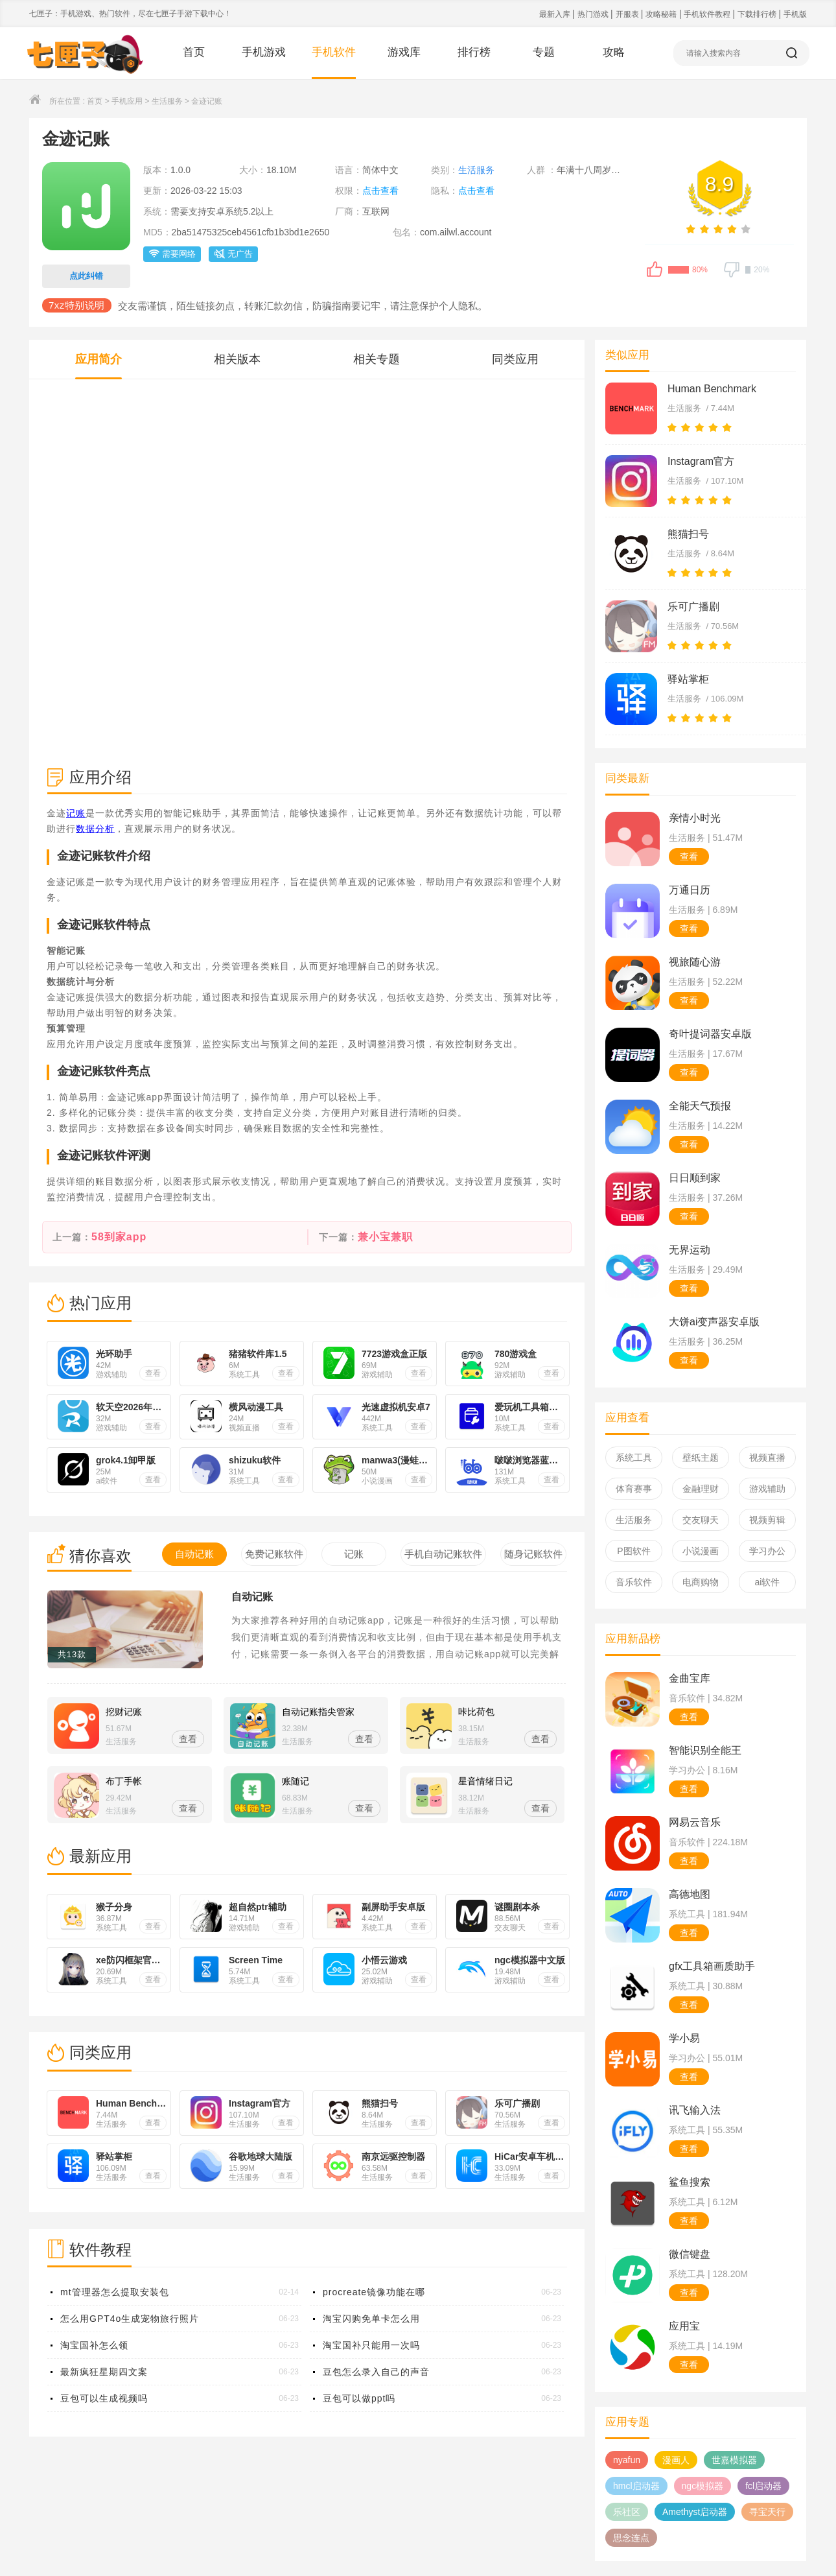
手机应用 (127, 101)
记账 (76, 813)
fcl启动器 (763, 2486)
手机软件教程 (708, 14)
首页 (194, 52)
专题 (544, 52)
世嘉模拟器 (734, 2460)
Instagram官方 (701, 461)
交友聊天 (700, 1520)
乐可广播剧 (693, 606)
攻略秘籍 (662, 14)
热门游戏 (593, 14)
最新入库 (555, 14)
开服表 (628, 14)
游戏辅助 (767, 1488)
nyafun (626, 2460)
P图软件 (633, 1551)
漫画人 (676, 2460)
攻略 (614, 52)
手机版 (795, 14)
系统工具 (634, 1457)
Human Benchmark (712, 388)
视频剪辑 (767, 1520)
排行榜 (474, 52)
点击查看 (380, 190)
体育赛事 (634, 1488)
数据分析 (95, 828)
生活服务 (167, 101)
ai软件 (767, 1582)
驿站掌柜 (688, 679)
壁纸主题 (700, 1457)
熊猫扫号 (688, 533)
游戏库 (404, 52)
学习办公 (767, 1551)
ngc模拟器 (703, 2486)
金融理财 (700, 1488)
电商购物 (700, 1582)
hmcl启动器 (636, 2486)
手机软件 (334, 52)
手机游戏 (264, 52)
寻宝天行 (767, 2512)
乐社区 (626, 2512)
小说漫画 (700, 1551)
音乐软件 (634, 1582)
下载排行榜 (757, 14)
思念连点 (631, 2538)
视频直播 (767, 1457)
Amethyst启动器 (694, 2512)
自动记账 (252, 1596)
